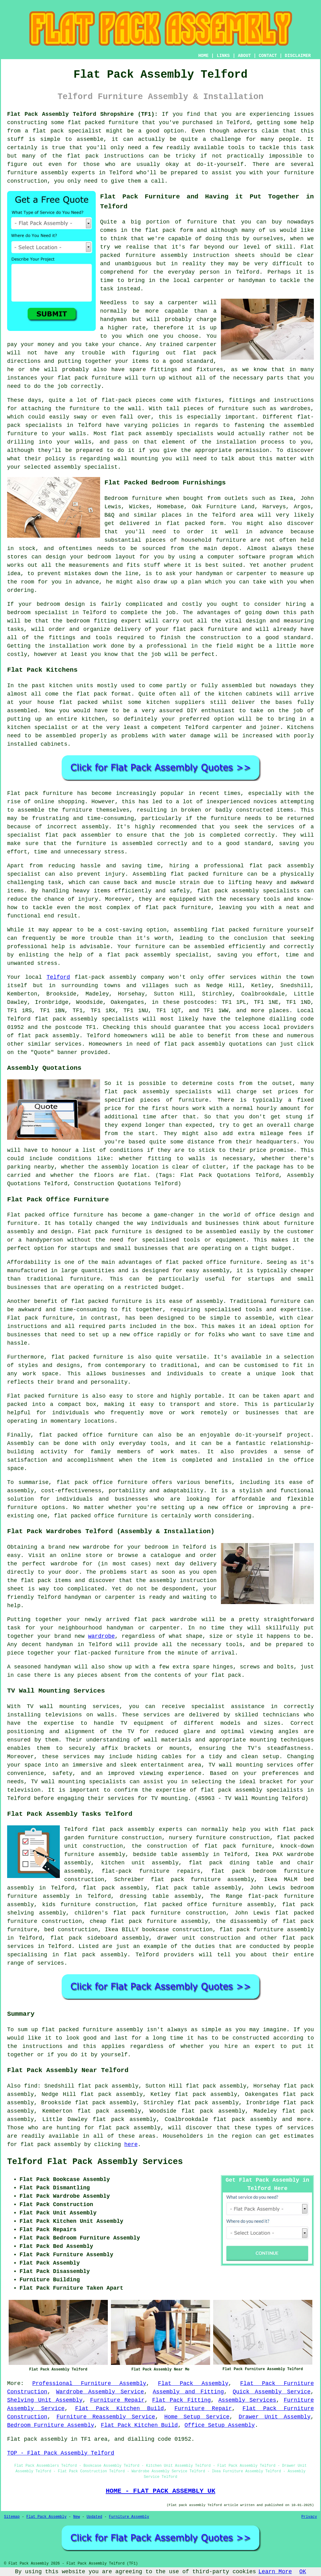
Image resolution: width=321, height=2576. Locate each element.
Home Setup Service (196, 2417)
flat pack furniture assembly (266, 1930)
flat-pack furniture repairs (151, 1871)
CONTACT (268, 55)
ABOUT (244, 55)
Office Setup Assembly (220, 2425)
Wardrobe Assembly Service (100, 2392)
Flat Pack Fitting (181, 2400)
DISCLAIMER (298, 55)
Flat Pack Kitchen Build (119, 2408)
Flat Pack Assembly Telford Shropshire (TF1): (82, 114)
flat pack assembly (48, 1036)
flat (48, 2030)
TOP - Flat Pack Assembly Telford (60, 2453)
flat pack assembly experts (137, 1829)
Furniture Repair (117, 2400)
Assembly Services (247, 2400)
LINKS (223, 55)
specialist (51, 612)
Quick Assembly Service (271, 2392)
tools (236, 148)
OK (302, 2572)
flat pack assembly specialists (87, 1019)
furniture (202, 222)
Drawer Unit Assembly (274, 2417)
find (30, 2086)
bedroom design (61, 604)
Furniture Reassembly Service (105, 2417)
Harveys (274, 507)
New (76, 2517)
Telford (58, 977)
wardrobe (64, 1564)
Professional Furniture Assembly (89, 2383)
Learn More (275, 2572)
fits (133, 565)
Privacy (309, 2517)
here (131, 2144)
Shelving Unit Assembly (44, 2400)
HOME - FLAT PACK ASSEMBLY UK (160, 2491)
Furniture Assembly (129, 2517)
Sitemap (12, 2517)
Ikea (286, 498)
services (50, 1963)
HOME (203, 55)
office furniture (76, 1215)
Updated (94, 2517)
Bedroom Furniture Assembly (50, 2425)
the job (56, 386)
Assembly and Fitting (188, 2392)
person (210, 272)
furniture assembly (156, 255)
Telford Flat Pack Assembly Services (95, 2161)
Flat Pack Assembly (193, 2383)
